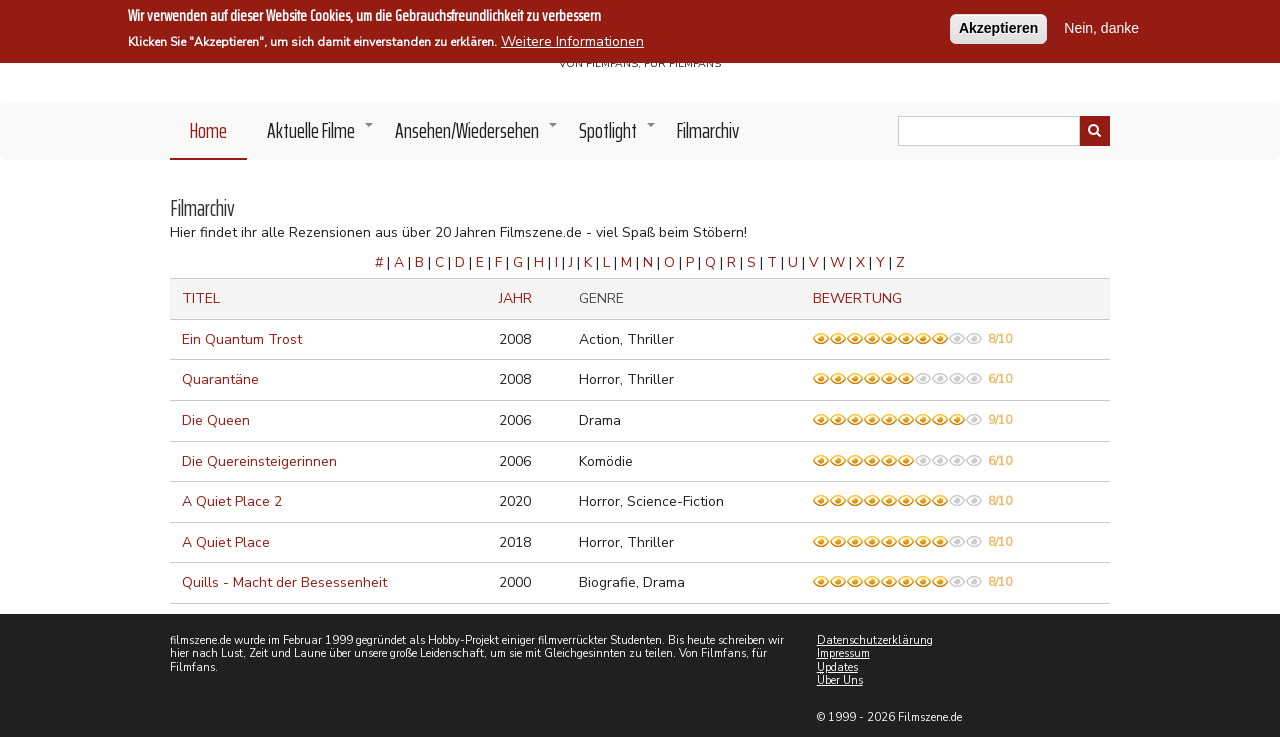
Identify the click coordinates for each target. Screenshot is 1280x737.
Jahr (515, 298)
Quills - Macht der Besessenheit (284, 582)
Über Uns (840, 680)
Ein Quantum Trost (242, 339)
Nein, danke (1101, 26)
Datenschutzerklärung (875, 640)
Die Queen (216, 420)
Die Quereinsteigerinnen (259, 461)
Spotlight (618, 136)
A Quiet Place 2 (232, 501)
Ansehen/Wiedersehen (477, 136)
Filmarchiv (708, 130)
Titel (201, 298)
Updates (837, 667)
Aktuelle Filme (321, 136)
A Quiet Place (226, 542)
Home (208, 130)
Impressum (843, 653)
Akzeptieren (998, 26)
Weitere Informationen (572, 39)
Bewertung (857, 298)
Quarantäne (220, 379)
